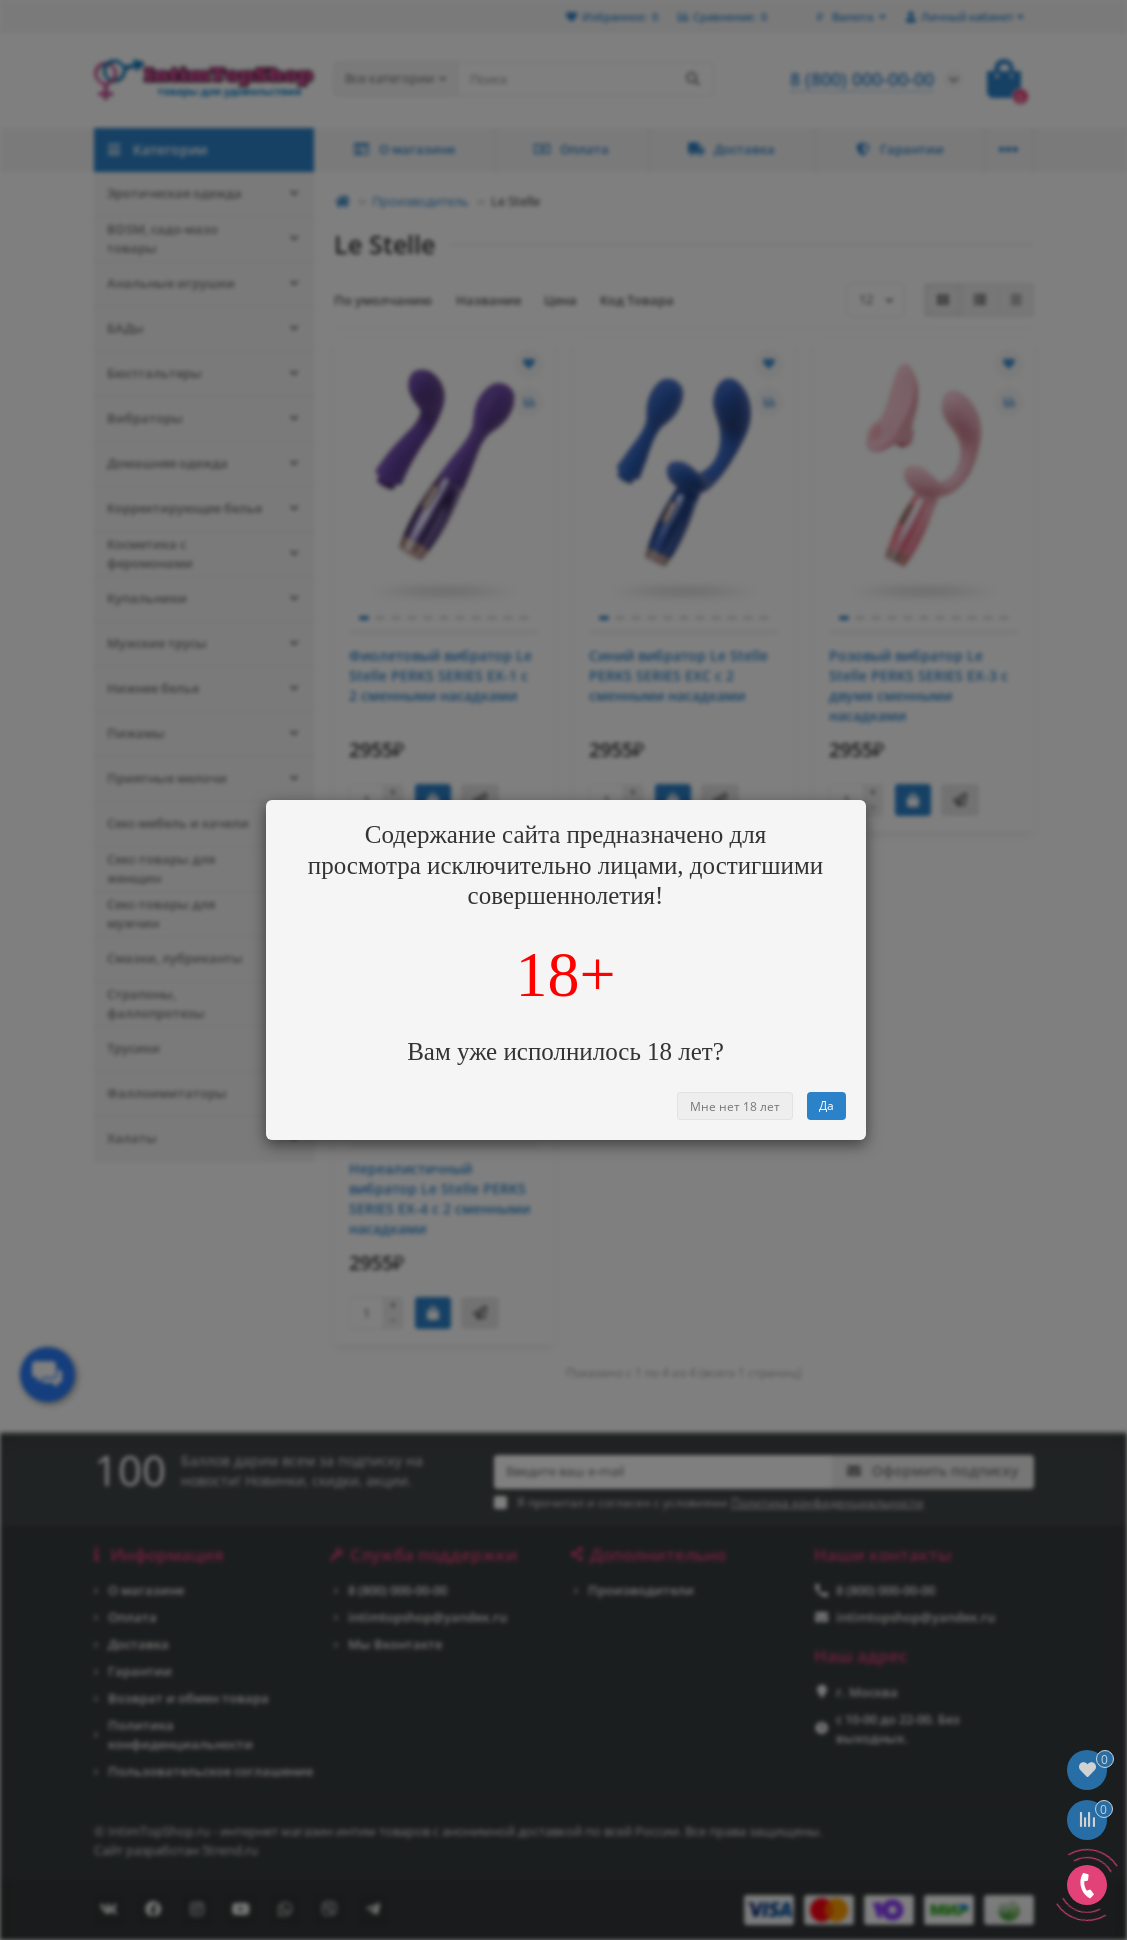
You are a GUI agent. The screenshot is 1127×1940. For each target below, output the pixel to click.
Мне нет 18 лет (735, 1106)
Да (826, 1105)
